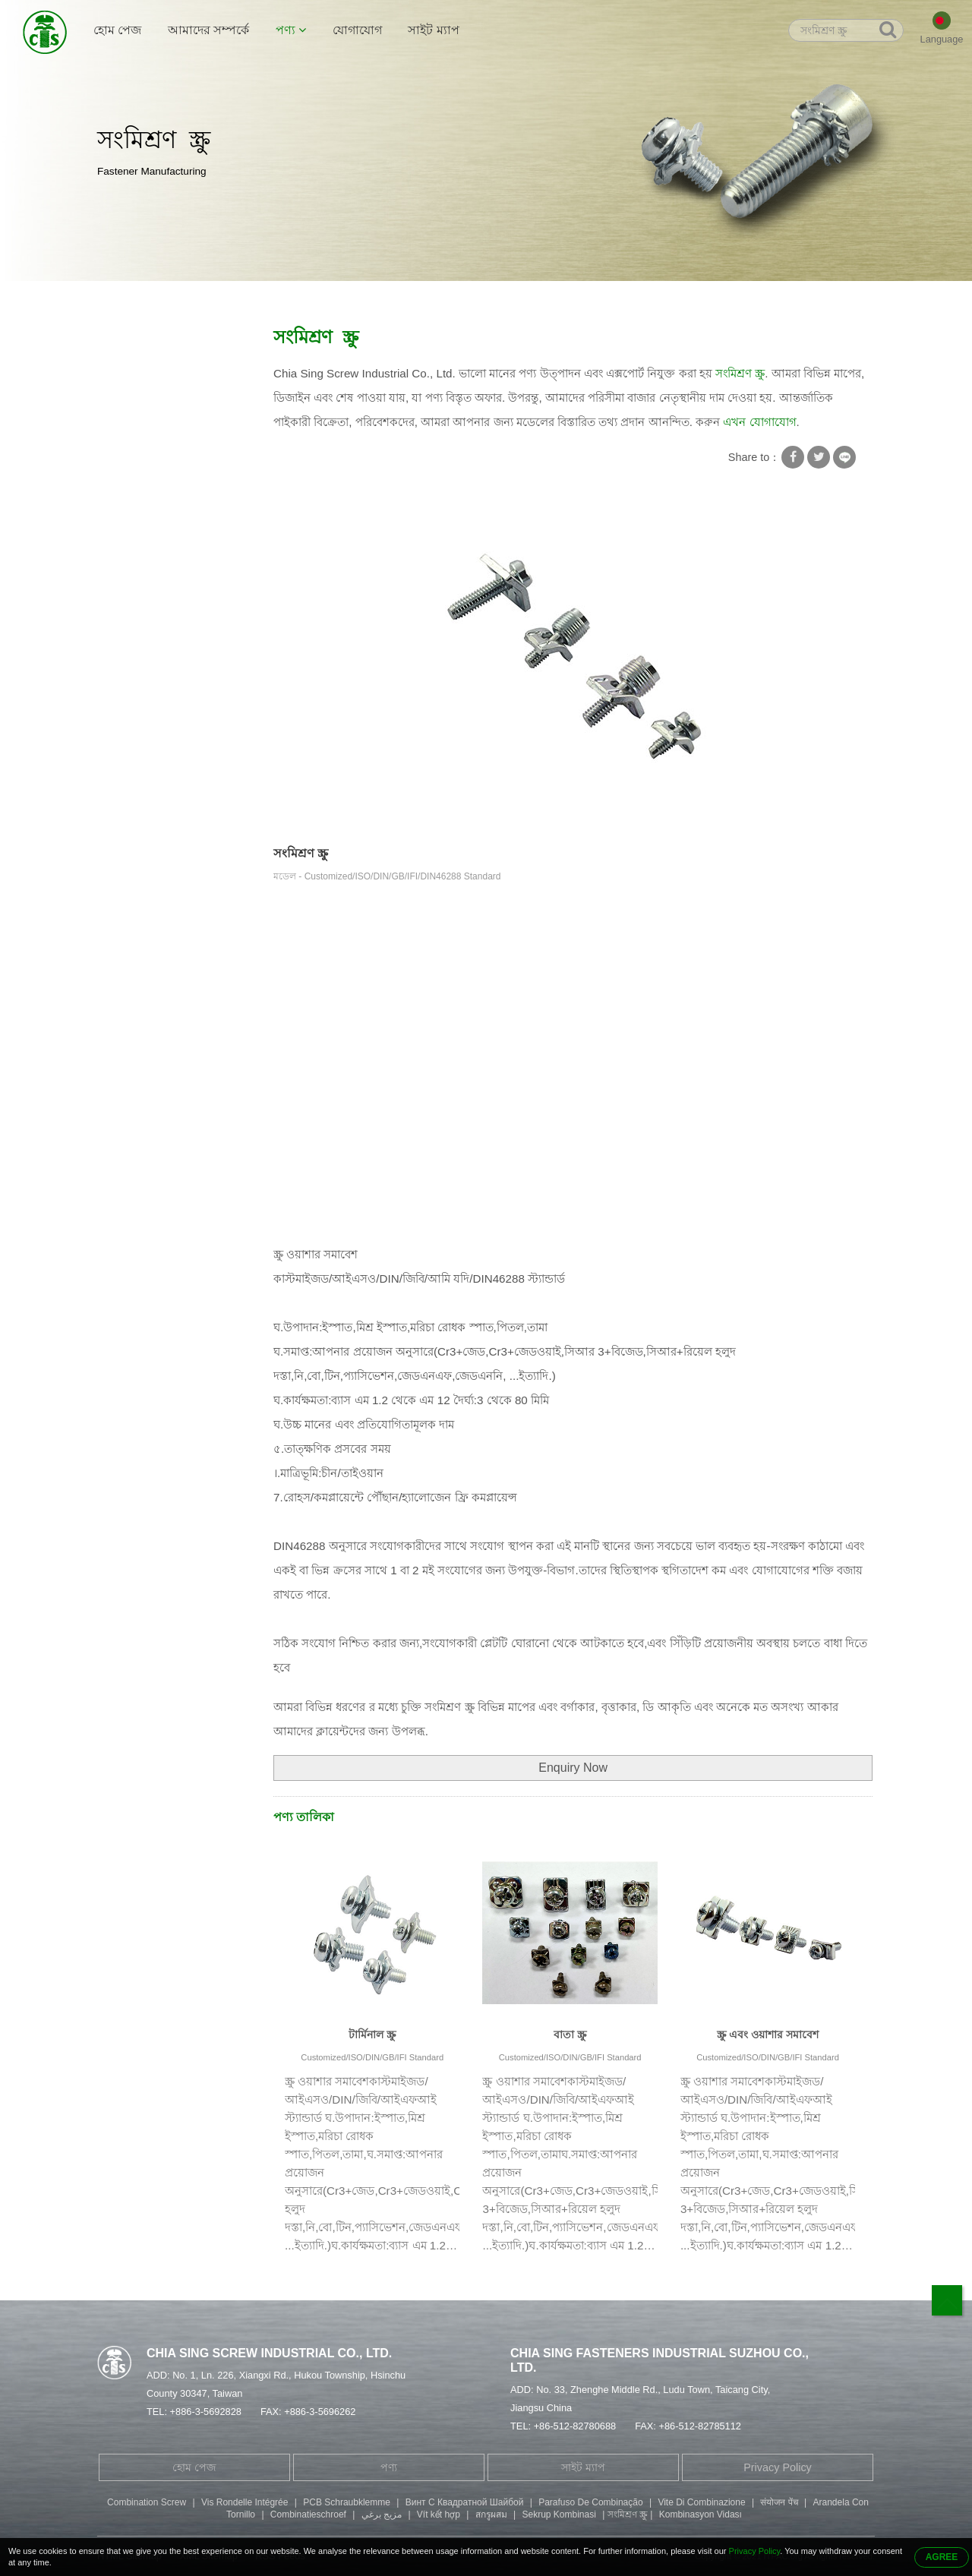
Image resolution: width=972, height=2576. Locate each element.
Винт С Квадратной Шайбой (465, 2502)
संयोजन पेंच (778, 2502)
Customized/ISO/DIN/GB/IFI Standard (372, 2057)
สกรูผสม (491, 2514)
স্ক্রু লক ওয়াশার (138, 402)
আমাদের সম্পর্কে (208, 30)
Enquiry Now (573, 1767)
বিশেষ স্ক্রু (126, 462)
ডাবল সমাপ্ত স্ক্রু (139, 521)
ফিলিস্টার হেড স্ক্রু (143, 580)
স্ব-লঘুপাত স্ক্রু (135, 432)
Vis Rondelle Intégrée (245, 2502)
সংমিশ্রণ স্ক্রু (349, 297)
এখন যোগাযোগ (759, 421)
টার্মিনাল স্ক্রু (372, 2034)
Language (942, 39)
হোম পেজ (117, 30)
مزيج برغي (381, 2514)
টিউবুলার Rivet (141, 491)
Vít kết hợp (438, 2514)
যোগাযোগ (357, 30)
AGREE (942, 2557)
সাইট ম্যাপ (433, 30)
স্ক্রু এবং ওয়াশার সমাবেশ (768, 2034)
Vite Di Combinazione (701, 2502)
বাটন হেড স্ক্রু (134, 610)
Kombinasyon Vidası (700, 2514)
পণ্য (291, 30)
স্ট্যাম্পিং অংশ (136, 639)
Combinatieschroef (308, 2514)
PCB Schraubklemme (346, 2502)
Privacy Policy (777, 2467)
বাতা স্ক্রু (570, 2034)
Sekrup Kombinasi (558, 2514)
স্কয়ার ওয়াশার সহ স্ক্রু (264, 297)
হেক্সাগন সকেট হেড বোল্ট (161, 551)
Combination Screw (146, 2502)
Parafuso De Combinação (590, 2502)
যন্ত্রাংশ (120, 669)
